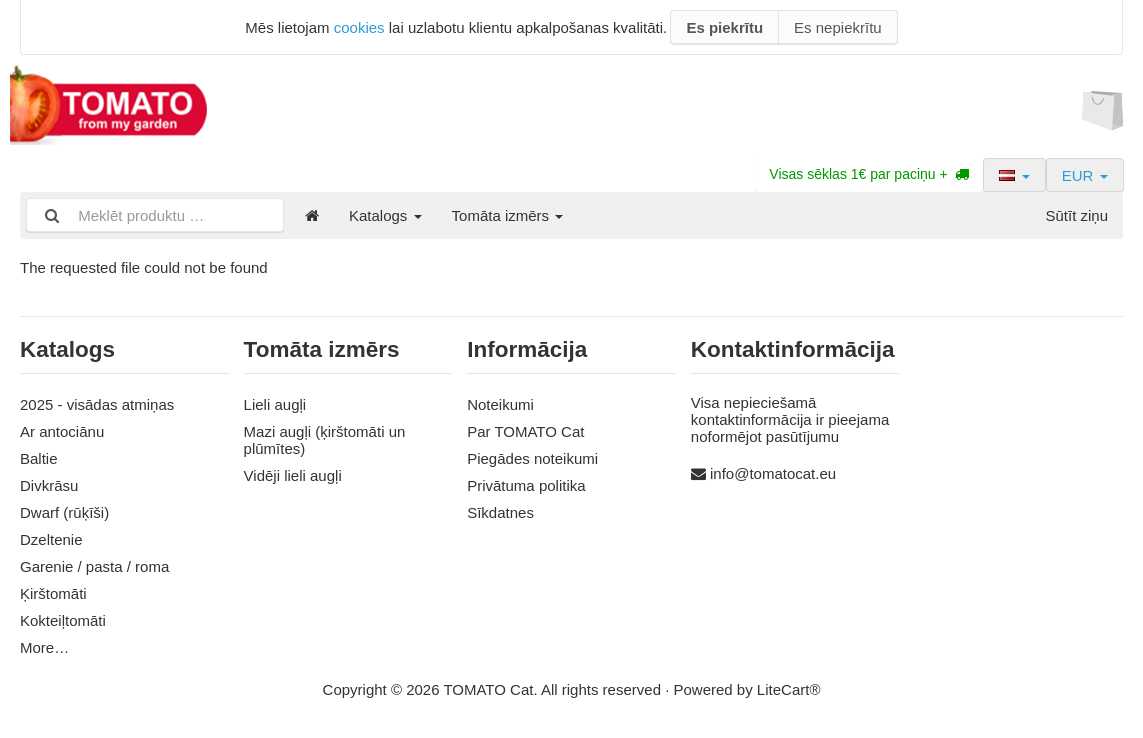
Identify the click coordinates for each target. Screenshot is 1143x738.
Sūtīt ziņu (1076, 215)
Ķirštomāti (53, 593)
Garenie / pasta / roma (94, 566)
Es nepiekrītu (838, 27)
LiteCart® (789, 689)
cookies (359, 27)
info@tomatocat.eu (773, 473)
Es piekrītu (724, 27)
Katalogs (385, 215)
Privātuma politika (526, 485)
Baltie (39, 458)
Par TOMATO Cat (525, 431)
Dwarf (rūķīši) (64, 512)
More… (44, 647)
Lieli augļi (275, 404)
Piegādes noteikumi (532, 458)
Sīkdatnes (500, 512)
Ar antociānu (62, 431)
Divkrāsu (49, 485)
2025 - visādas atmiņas (97, 404)
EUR (1085, 175)
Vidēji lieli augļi (293, 475)
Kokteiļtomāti (63, 620)
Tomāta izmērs (508, 215)
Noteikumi (500, 404)
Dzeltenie (51, 539)
